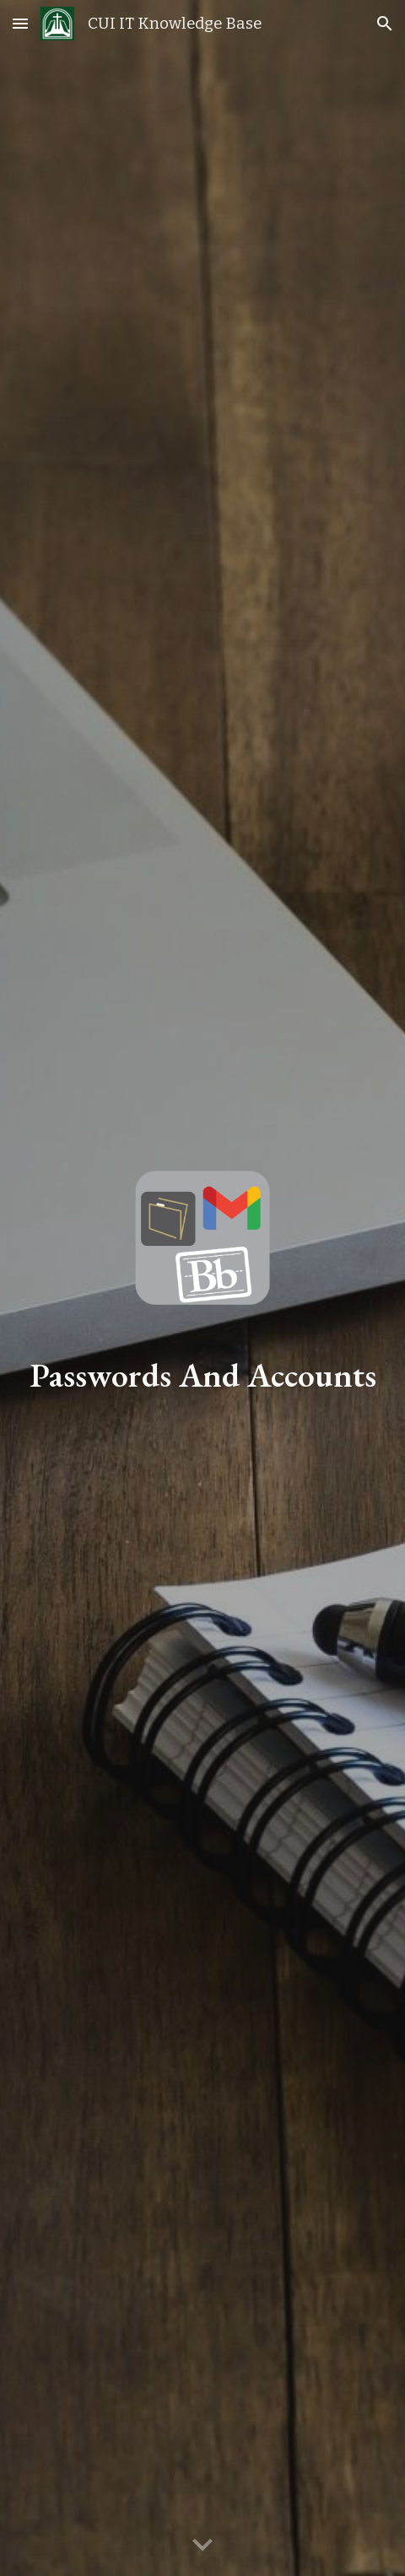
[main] (203, 1375)
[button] (20, 23)
